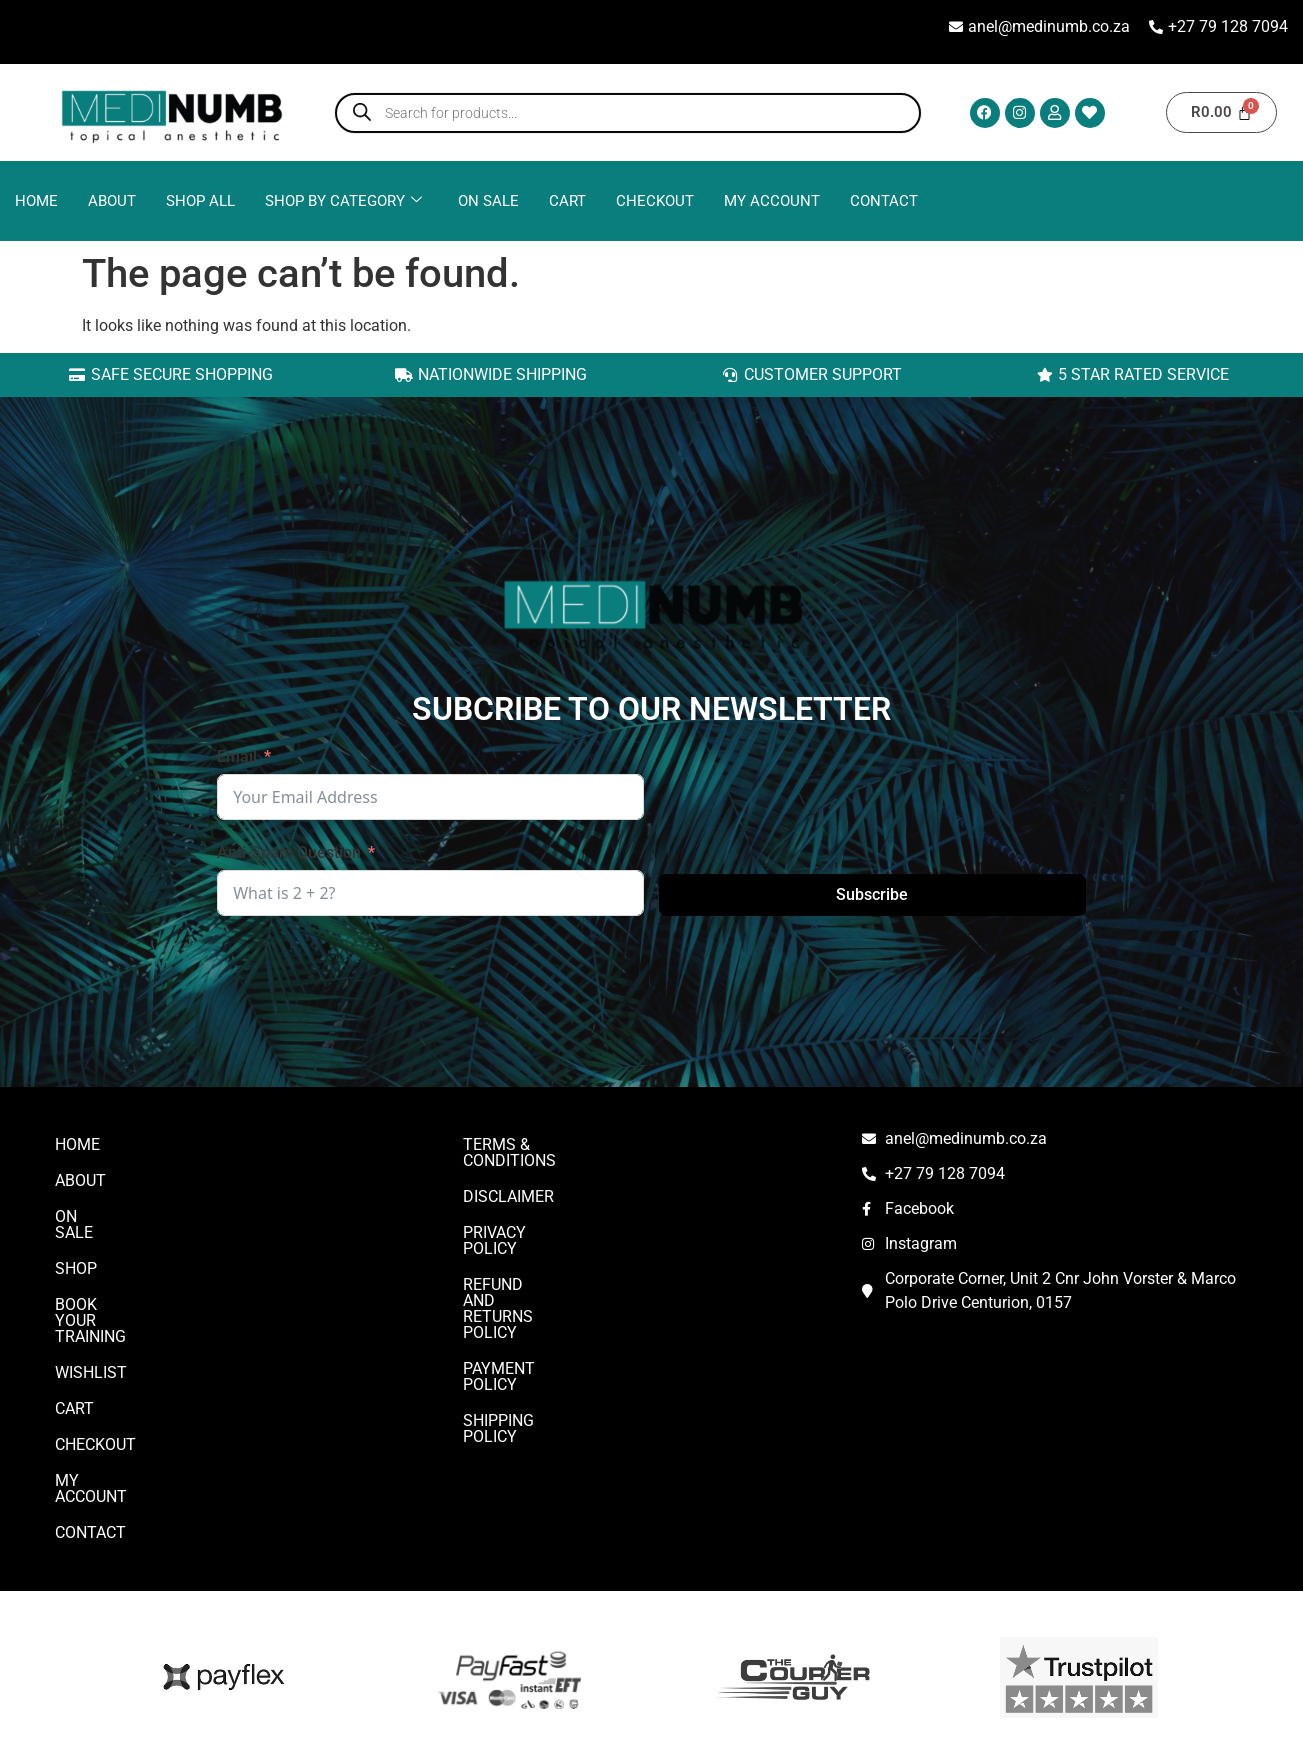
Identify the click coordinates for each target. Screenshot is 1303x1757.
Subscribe (872, 894)
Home (36, 201)
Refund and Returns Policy (577, 1252)
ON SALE (488, 201)
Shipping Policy (527, 1324)
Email (237, 756)
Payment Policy (528, 1288)
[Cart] (1221, 112)
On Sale (87, 1216)
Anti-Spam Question (289, 852)
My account (772, 201)
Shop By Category (343, 201)
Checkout (655, 201)
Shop (76, 1252)
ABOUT (112, 201)
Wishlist (91, 1324)
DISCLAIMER (508, 1180)
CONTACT (884, 201)
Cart (567, 201)
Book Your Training (136, 1288)
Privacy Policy (523, 1216)
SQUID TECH (971, 1720)
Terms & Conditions (545, 1144)
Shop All (200, 201)
